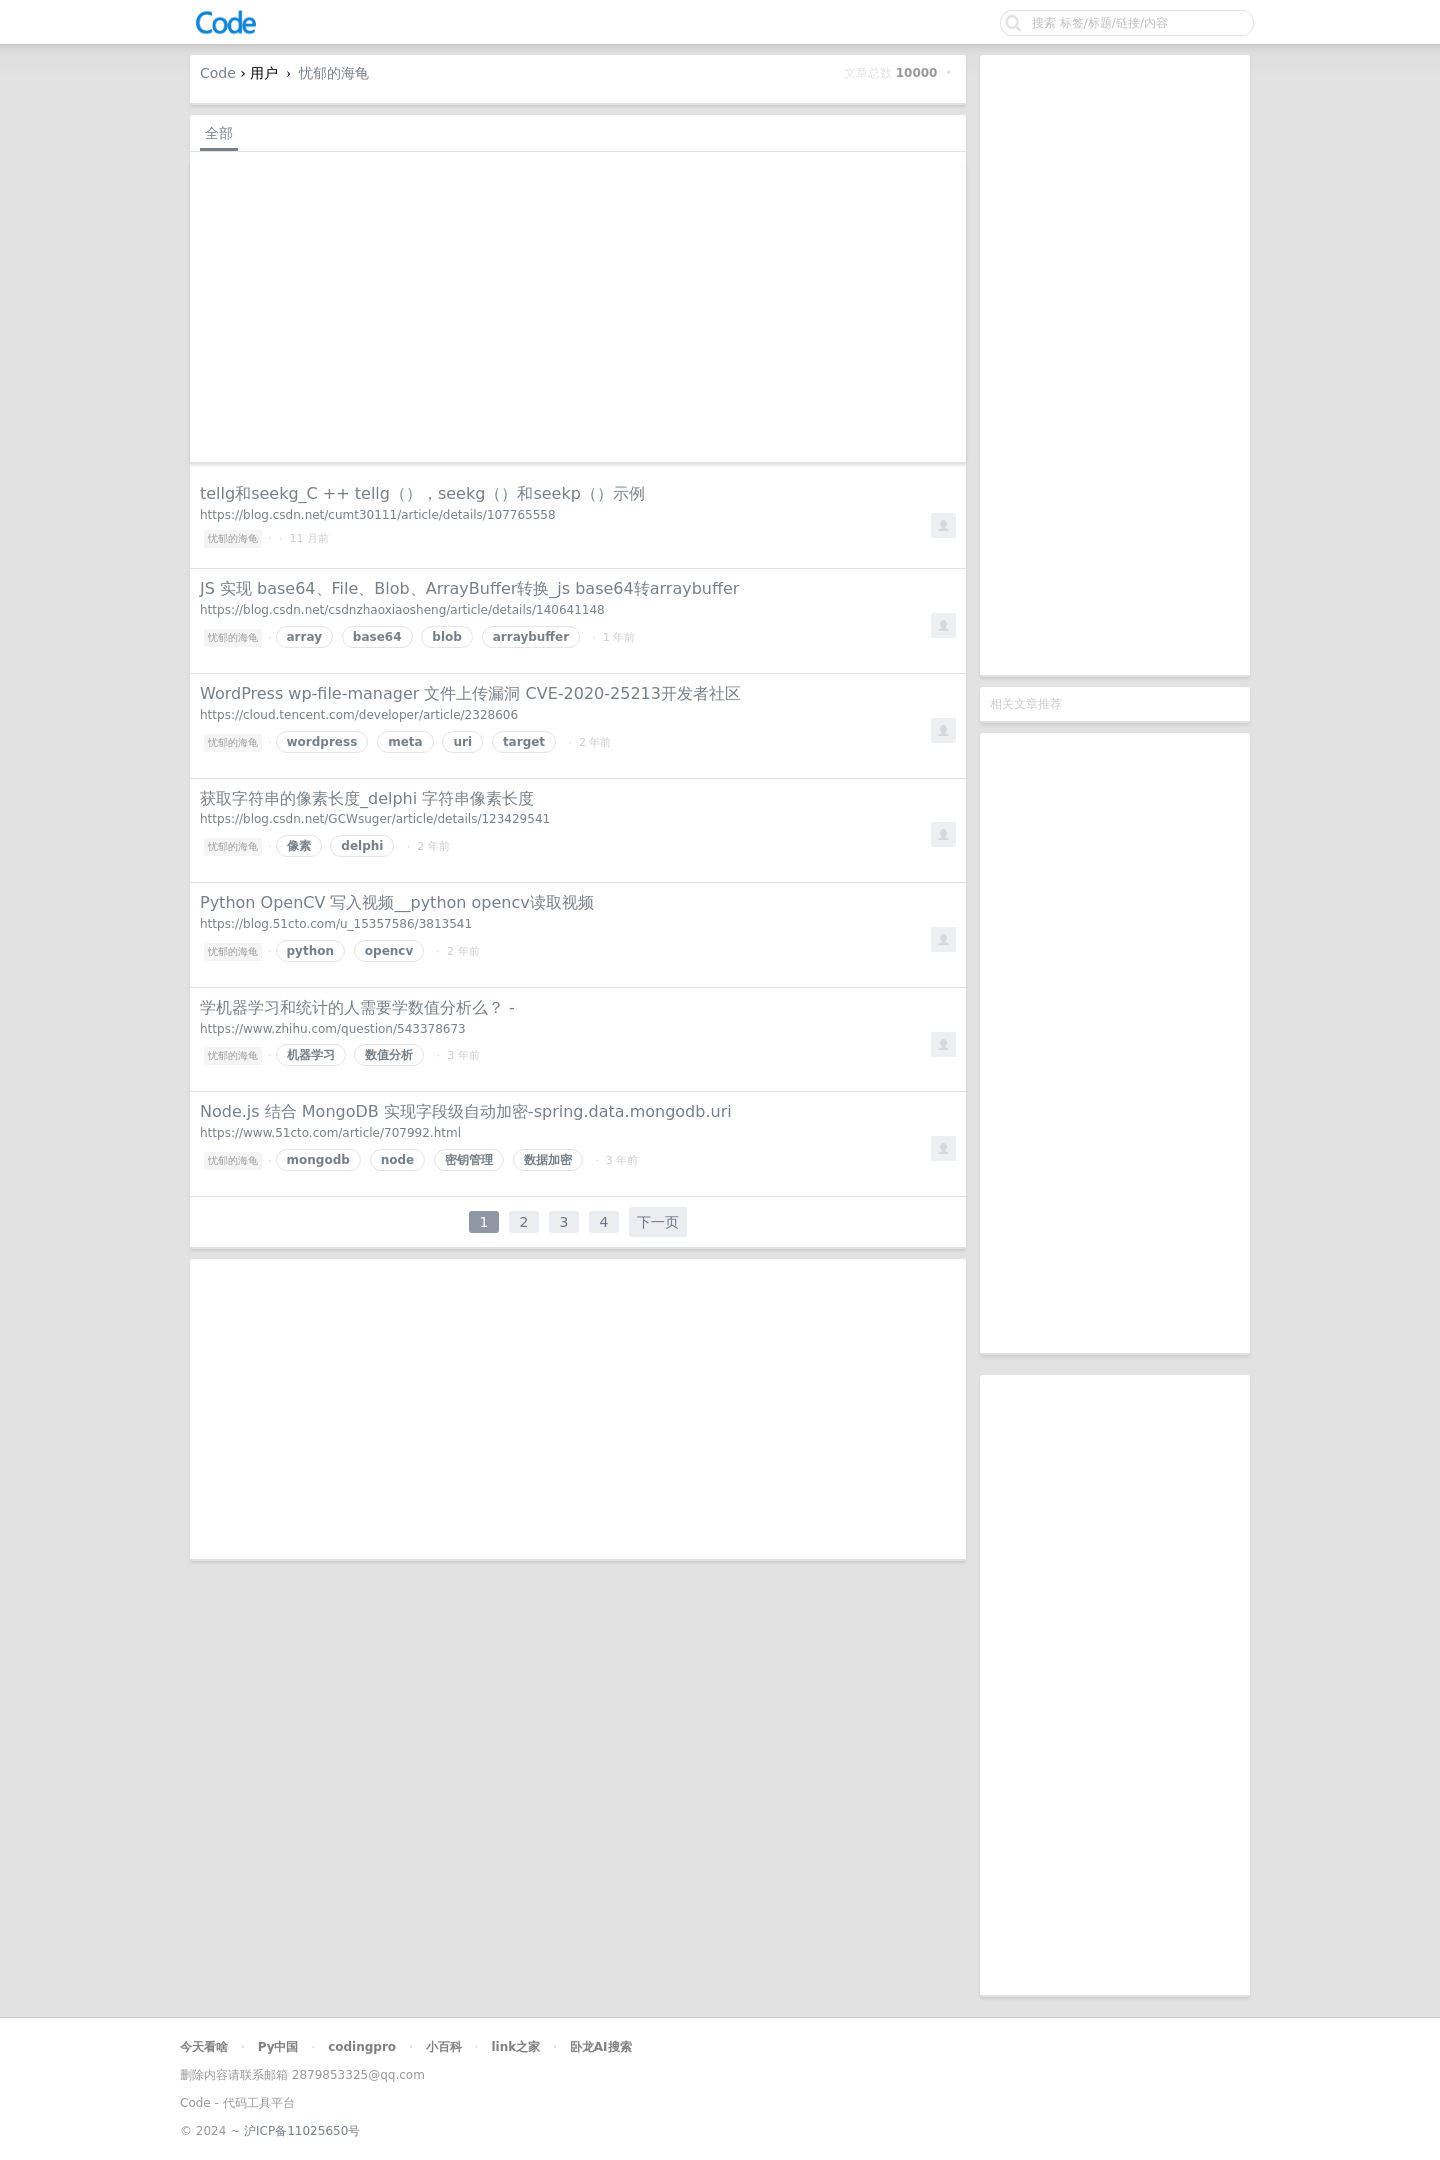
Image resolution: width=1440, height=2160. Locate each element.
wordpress (322, 742)
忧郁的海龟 (334, 73)
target (524, 742)
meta (405, 742)
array (304, 637)
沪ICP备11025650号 (302, 2131)
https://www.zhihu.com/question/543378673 (333, 1029)
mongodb (318, 1160)
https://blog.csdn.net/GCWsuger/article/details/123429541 (375, 819)
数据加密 (548, 1160)
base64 (377, 637)
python (310, 951)
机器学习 (311, 1055)
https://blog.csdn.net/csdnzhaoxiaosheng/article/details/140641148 (402, 610)
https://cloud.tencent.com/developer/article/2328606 (359, 715)
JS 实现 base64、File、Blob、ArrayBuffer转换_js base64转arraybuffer (469, 588)
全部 (219, 133)
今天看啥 (204, 2047)
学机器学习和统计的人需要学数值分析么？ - (357, 1007)
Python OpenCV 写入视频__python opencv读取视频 (397, 902)
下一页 (658, 1222)
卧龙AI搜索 (601, 2047)
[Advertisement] (1115, 365)
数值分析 (389, 1055)
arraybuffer (531, 637)
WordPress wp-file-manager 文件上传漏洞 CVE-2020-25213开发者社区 (470, 693)
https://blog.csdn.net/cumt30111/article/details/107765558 (378, 515)
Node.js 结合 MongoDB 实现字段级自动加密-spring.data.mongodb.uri (466, 1111)
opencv (389, 951)
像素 (299, 846)
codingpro (362, 2047)
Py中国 (278, 2047)
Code (218, 73)
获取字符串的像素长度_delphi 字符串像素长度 (367, 798)
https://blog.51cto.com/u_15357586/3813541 (336, 924)
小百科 (444, 2047)
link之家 (515, 2047)
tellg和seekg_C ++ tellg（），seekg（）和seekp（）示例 (422, 493)
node (398, 1160)
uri (462, 742)
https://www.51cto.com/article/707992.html (330, 1133)
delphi (362, 846)
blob (447, 637)
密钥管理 (469, 1160)
